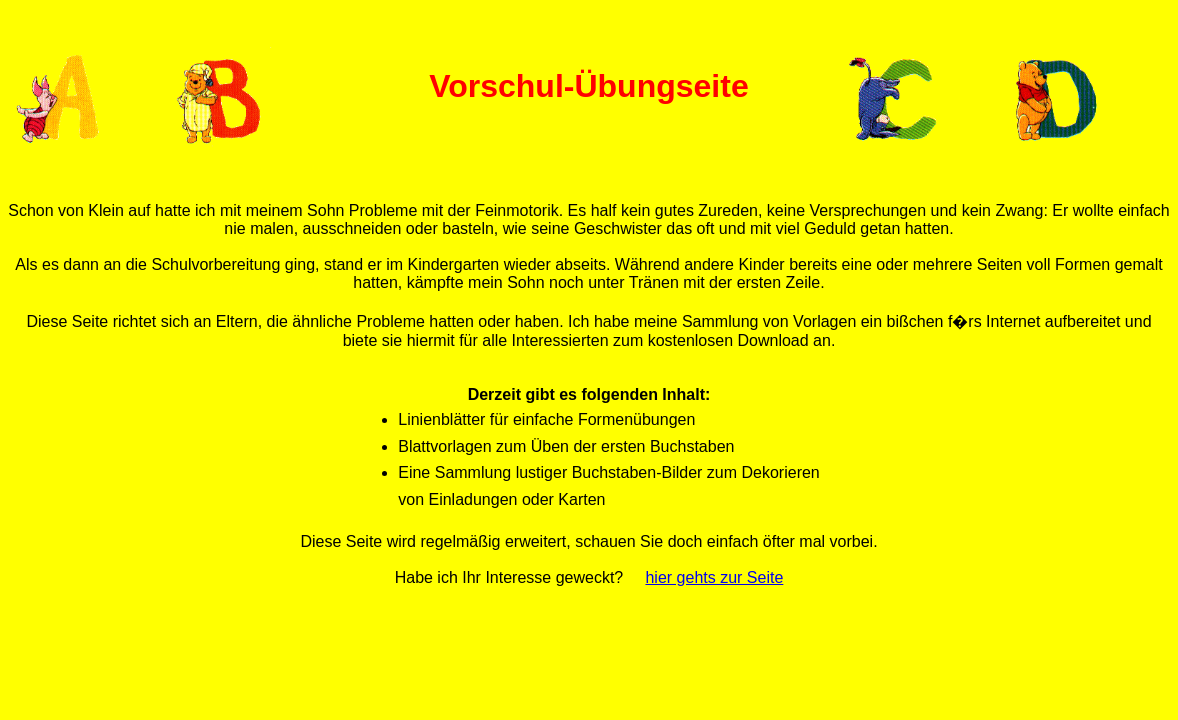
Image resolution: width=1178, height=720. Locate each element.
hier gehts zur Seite (714, 577)
